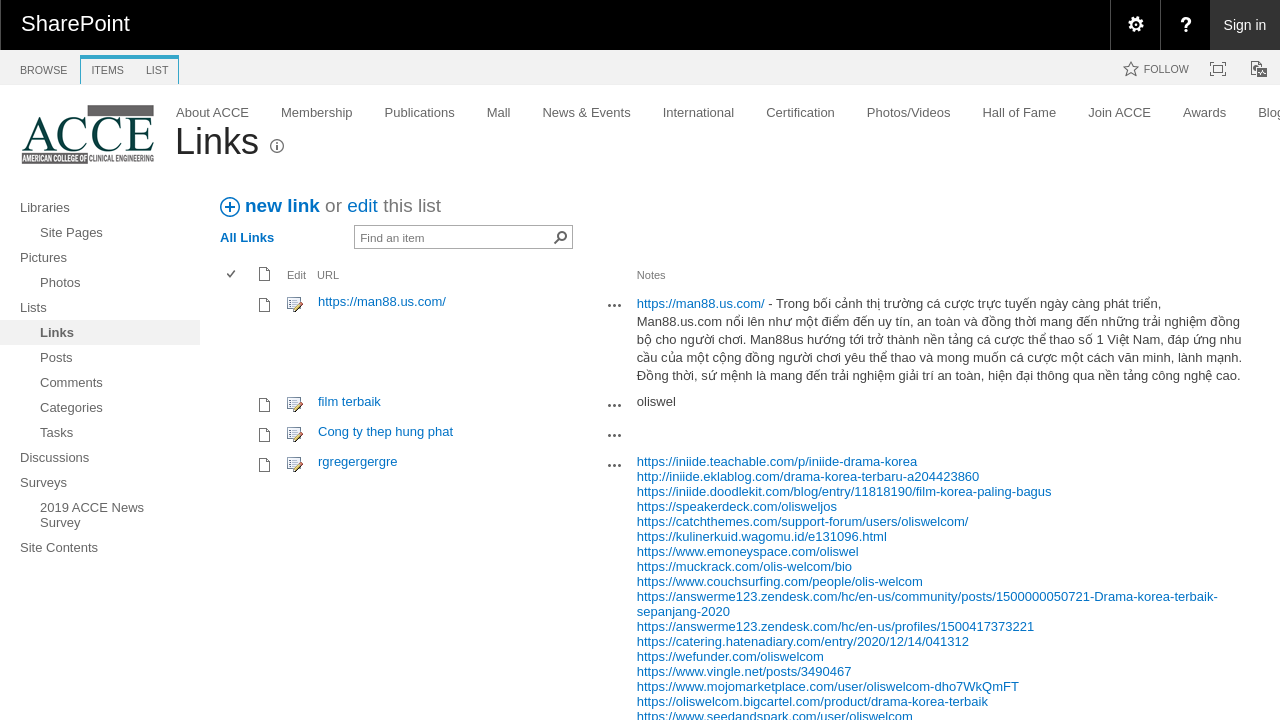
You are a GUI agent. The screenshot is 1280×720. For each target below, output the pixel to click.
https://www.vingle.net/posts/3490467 (744, 671)
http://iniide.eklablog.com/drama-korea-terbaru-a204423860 (808, 476)
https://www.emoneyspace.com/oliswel (748, 551)
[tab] (43, 66)
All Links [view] (247, 237)
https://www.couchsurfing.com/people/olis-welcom (780, 581)
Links (217, 141)
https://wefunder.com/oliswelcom (730, 656)
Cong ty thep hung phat (385, 431)
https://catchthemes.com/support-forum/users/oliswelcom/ (803, 521)
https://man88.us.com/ (382, 301)
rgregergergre (358, 461)
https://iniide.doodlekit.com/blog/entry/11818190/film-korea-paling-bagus (844, 491)
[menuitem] (1135, 25)
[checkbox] (232, 275)
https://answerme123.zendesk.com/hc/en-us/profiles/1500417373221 (835, 626)
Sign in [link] (1245, 25)
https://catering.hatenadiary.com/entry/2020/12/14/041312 (803, 641)
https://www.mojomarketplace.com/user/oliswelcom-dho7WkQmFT (828, 686)
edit (362, 205)
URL (328, 275)
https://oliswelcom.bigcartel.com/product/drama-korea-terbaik (812, 701)
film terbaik (349, 401)
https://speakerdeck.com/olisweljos (737, 506)
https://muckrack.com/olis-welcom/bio (744, 566)
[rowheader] (236, 339)
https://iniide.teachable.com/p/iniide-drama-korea (777, 461)
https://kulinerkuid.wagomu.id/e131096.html (762, 536)
